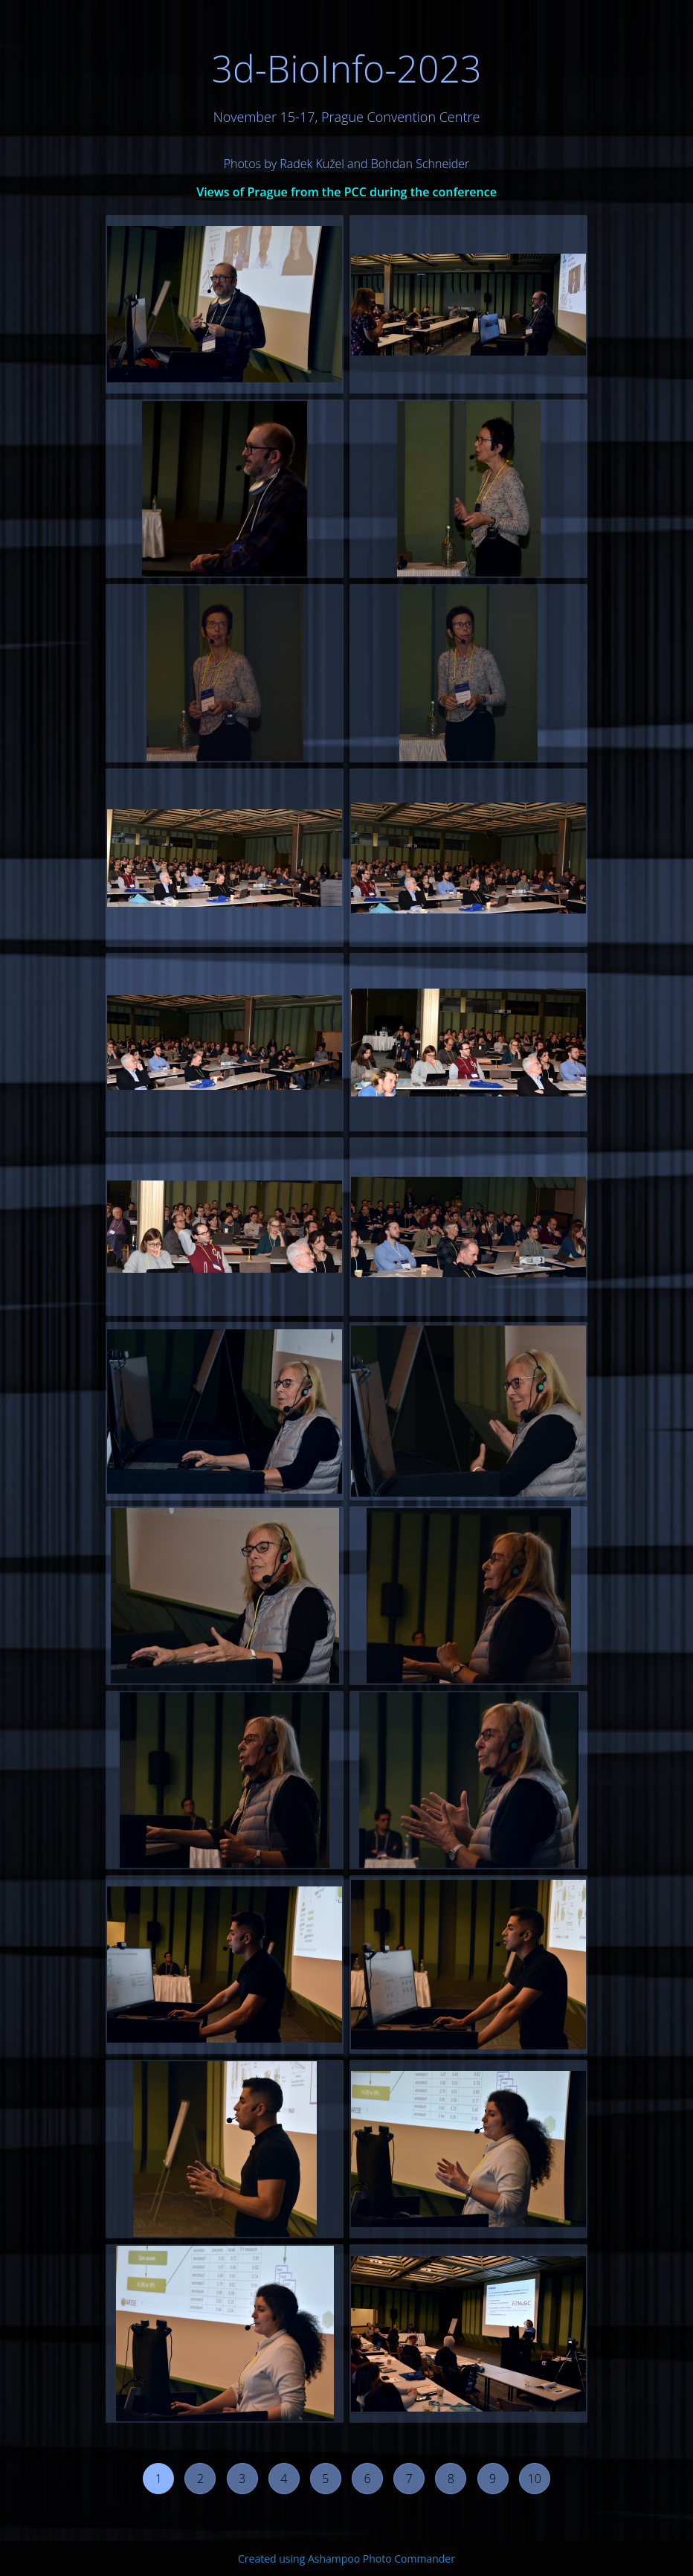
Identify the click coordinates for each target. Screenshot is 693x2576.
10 (534, 2478)
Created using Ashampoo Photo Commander (346, 2558)
